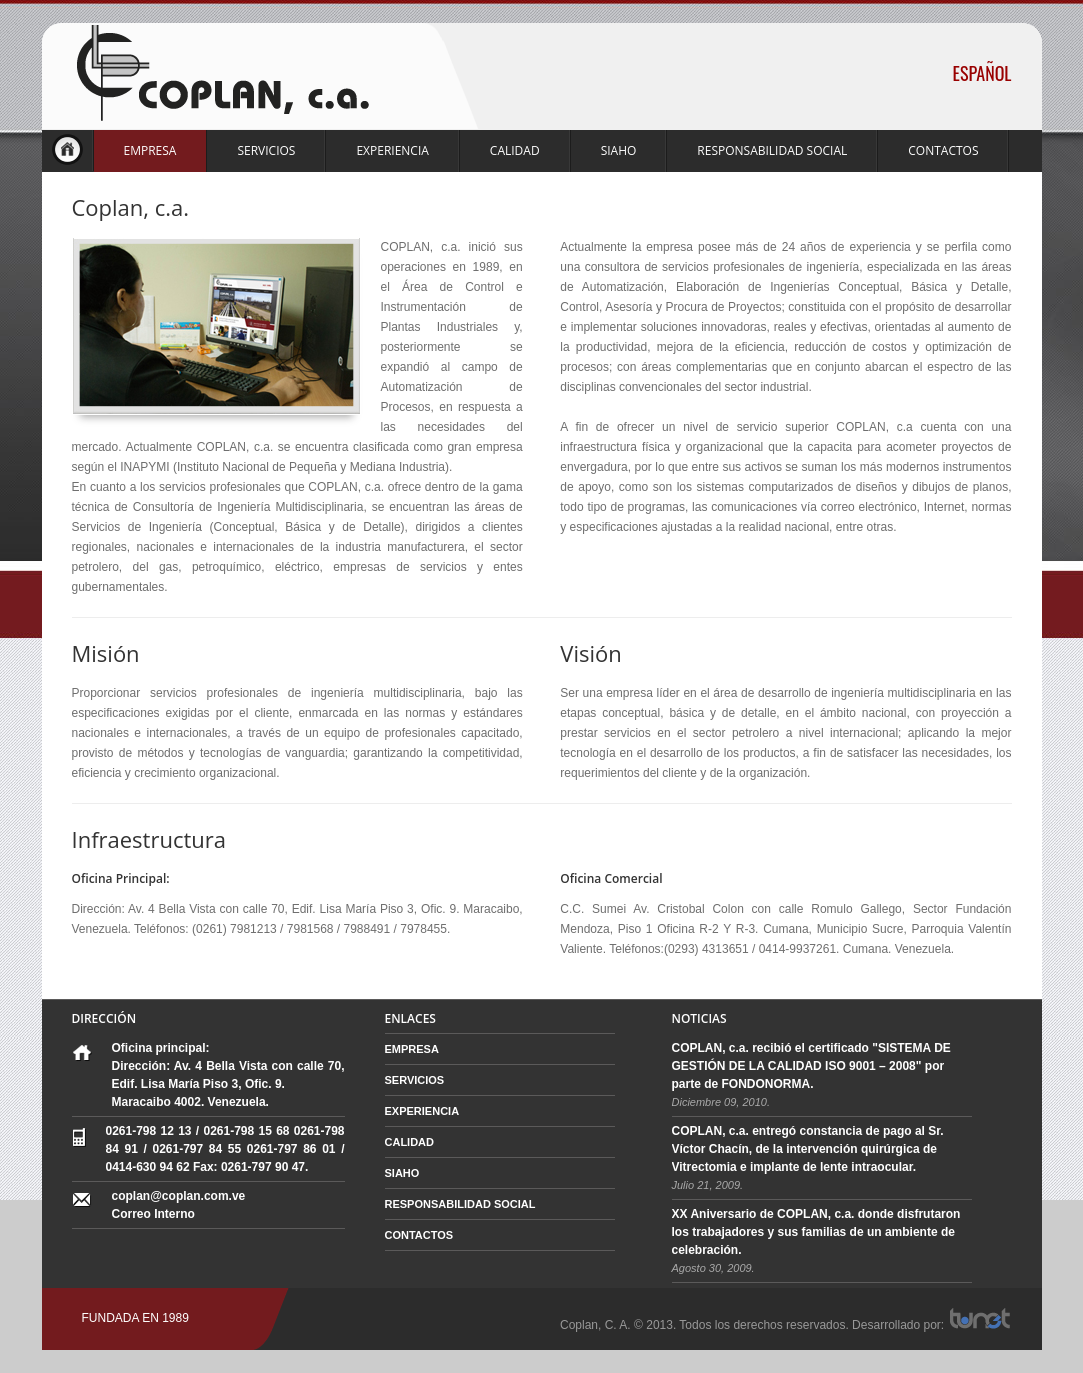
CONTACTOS (943, 150)
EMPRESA (150, 150)
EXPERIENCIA (392, 150)
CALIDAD (515, 150)
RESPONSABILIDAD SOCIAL (772, 150)
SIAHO (619, 150)
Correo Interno (153, 1214)
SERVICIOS (266, 150)
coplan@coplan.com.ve (179, 1196)
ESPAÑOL (982, 73)
